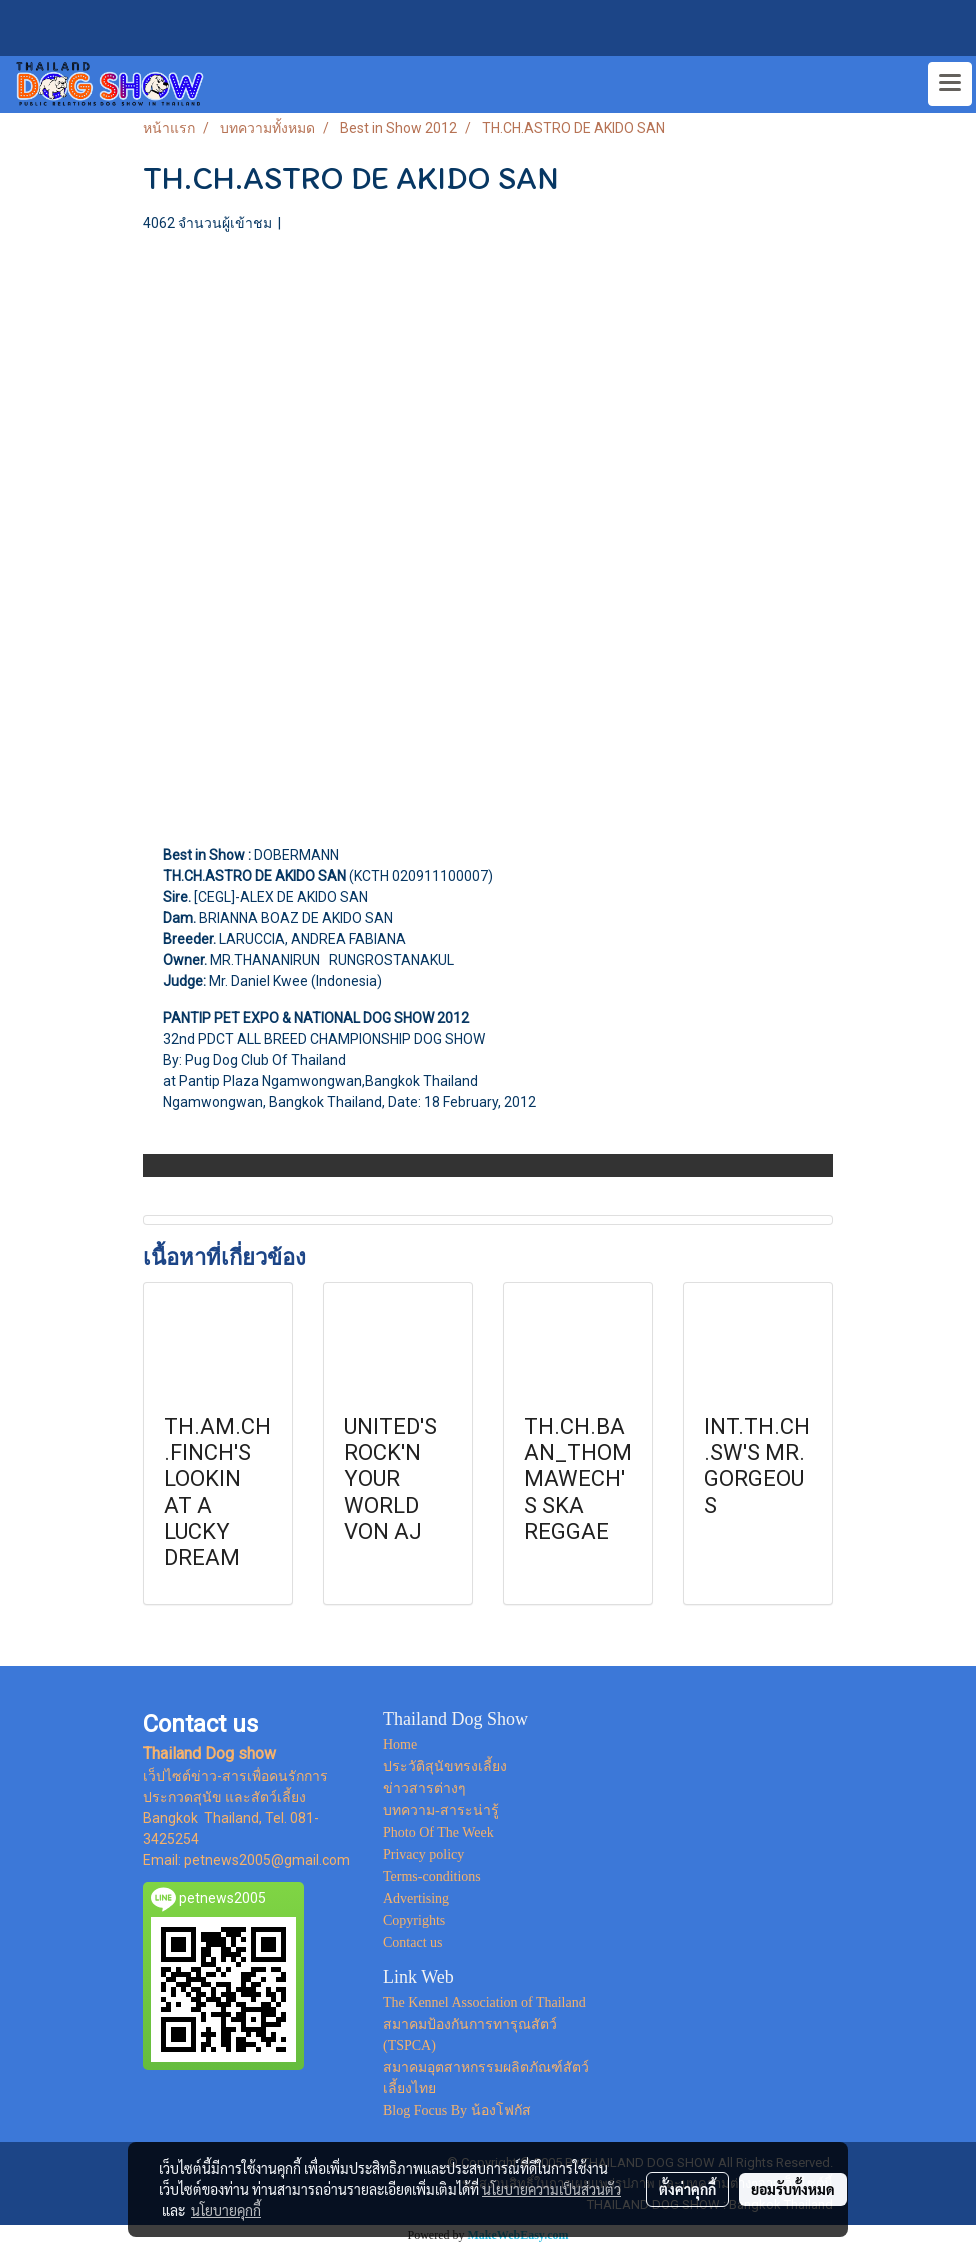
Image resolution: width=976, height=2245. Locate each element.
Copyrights (414, 1920)
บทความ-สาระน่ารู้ (441, 1810)
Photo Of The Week (438, 1832)
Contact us (413, 1942)
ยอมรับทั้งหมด (793, 2189)
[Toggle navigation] (950, 84)
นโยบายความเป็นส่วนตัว (551, 2189)
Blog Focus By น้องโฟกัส (457, 2110)
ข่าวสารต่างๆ (424, 1788)
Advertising (416, 1898)
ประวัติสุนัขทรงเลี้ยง (445, 1766)
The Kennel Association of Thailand (484, 2002)
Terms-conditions (432, 1876)
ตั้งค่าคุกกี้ (687, 2189)
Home (400, 1744)
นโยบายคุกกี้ (226, 2210)
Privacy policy (423, 1854)
